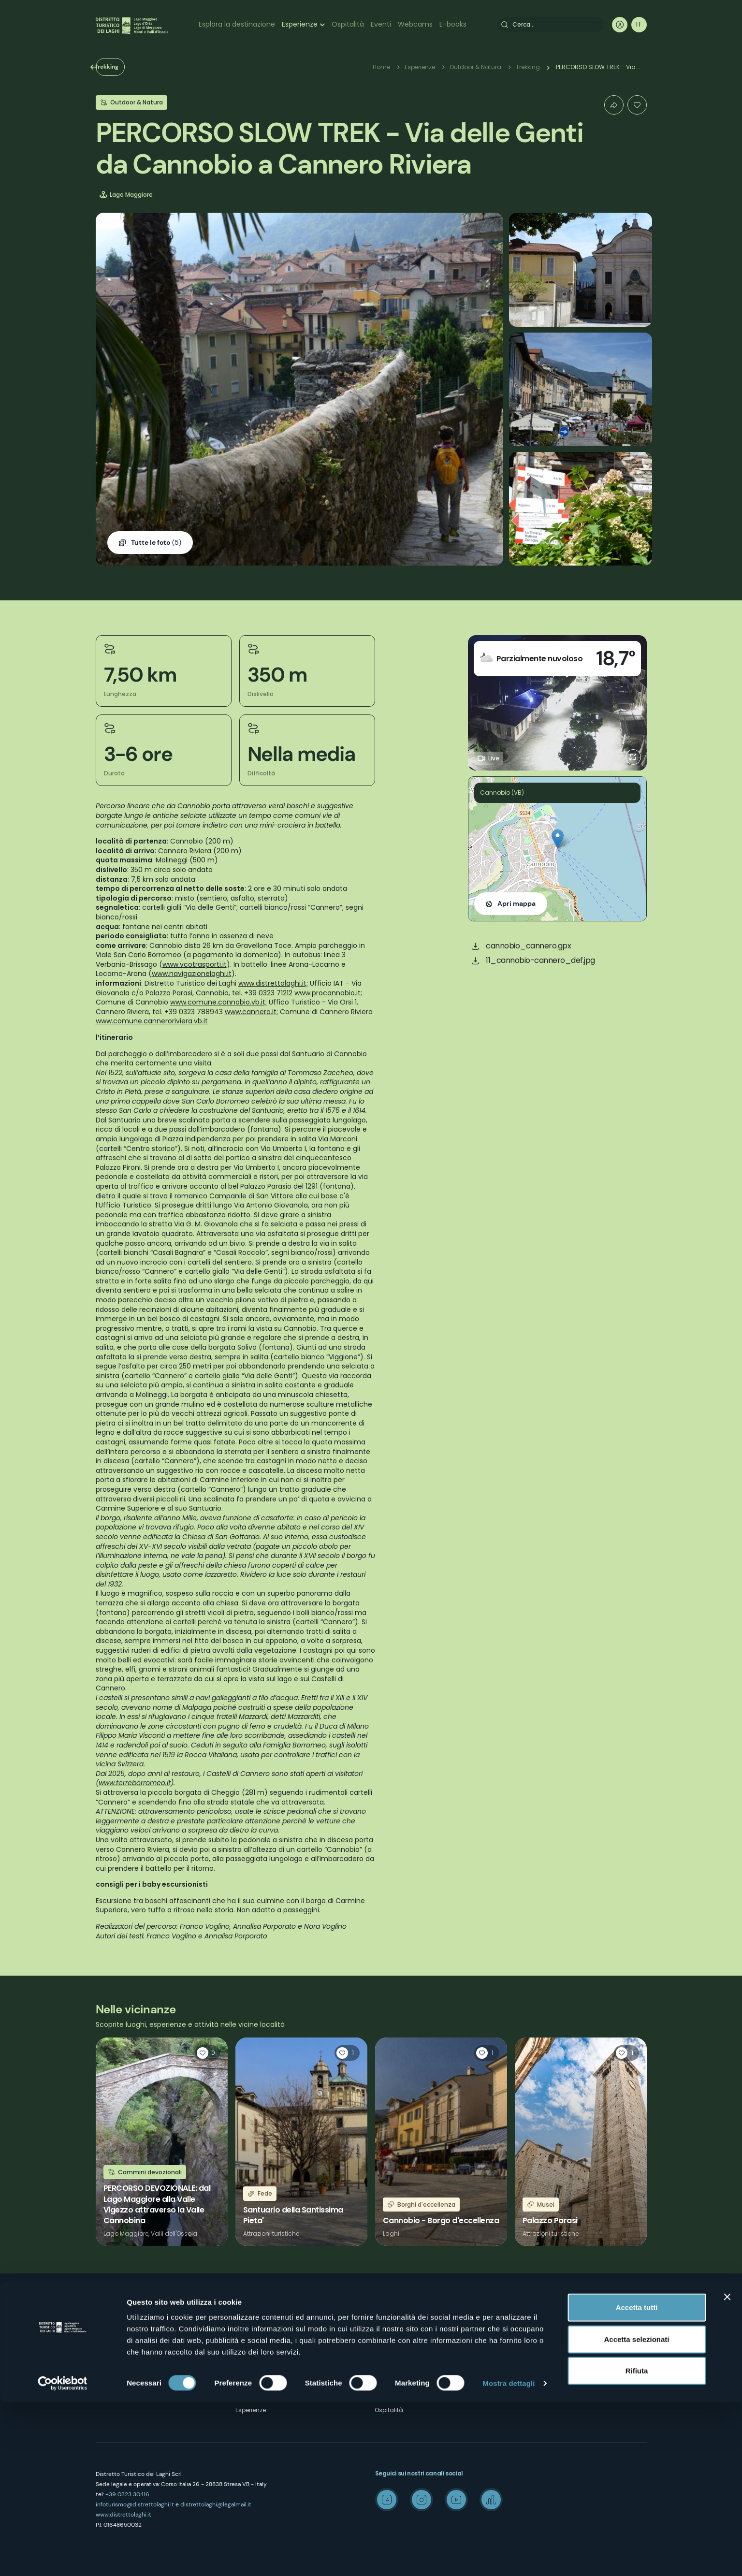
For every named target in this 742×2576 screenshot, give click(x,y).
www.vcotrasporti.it (194, 964)
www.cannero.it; (251, 1012)
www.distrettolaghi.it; (273, 983)
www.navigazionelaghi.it (192, 973)
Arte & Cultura (395, 2324)
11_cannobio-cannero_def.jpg (540, 960)
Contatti (247, 2341)
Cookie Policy (254, 2376)
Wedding (527, 2324)
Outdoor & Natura (475, 67)
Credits (524, 2376)
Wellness (388, 2341)
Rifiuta (637, 2544)
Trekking (124, 67)
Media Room (533, 2341)
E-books (452, 24)
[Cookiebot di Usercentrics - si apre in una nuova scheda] (62, 2557)
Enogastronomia (400, 2359)
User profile (619, 24)
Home (381, 67)
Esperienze (300, 24)
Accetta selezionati (636, 2513)
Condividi (614, 105)
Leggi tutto (162, 2142)
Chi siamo (250, 2307)
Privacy (246, 2359)
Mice (520, 2307)
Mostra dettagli (508, 2557)
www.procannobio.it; (328, 993)
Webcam (388, 2376)
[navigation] (639, 24)
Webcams (415, 24)
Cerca (504, 24)
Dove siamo (253, 2324)
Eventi (381, 24)
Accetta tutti (637, 2481)
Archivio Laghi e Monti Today (556, 2359)
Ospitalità (348, 24)
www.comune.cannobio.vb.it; (218, 1002)
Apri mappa (516, 903)
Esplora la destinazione (237, 24)
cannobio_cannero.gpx (528, 945)
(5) (156, 543)
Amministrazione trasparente (278, 2393)
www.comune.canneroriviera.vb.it (152, 1021)
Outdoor (387, 2307)
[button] (558, 839)
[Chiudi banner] (727, 2470)
